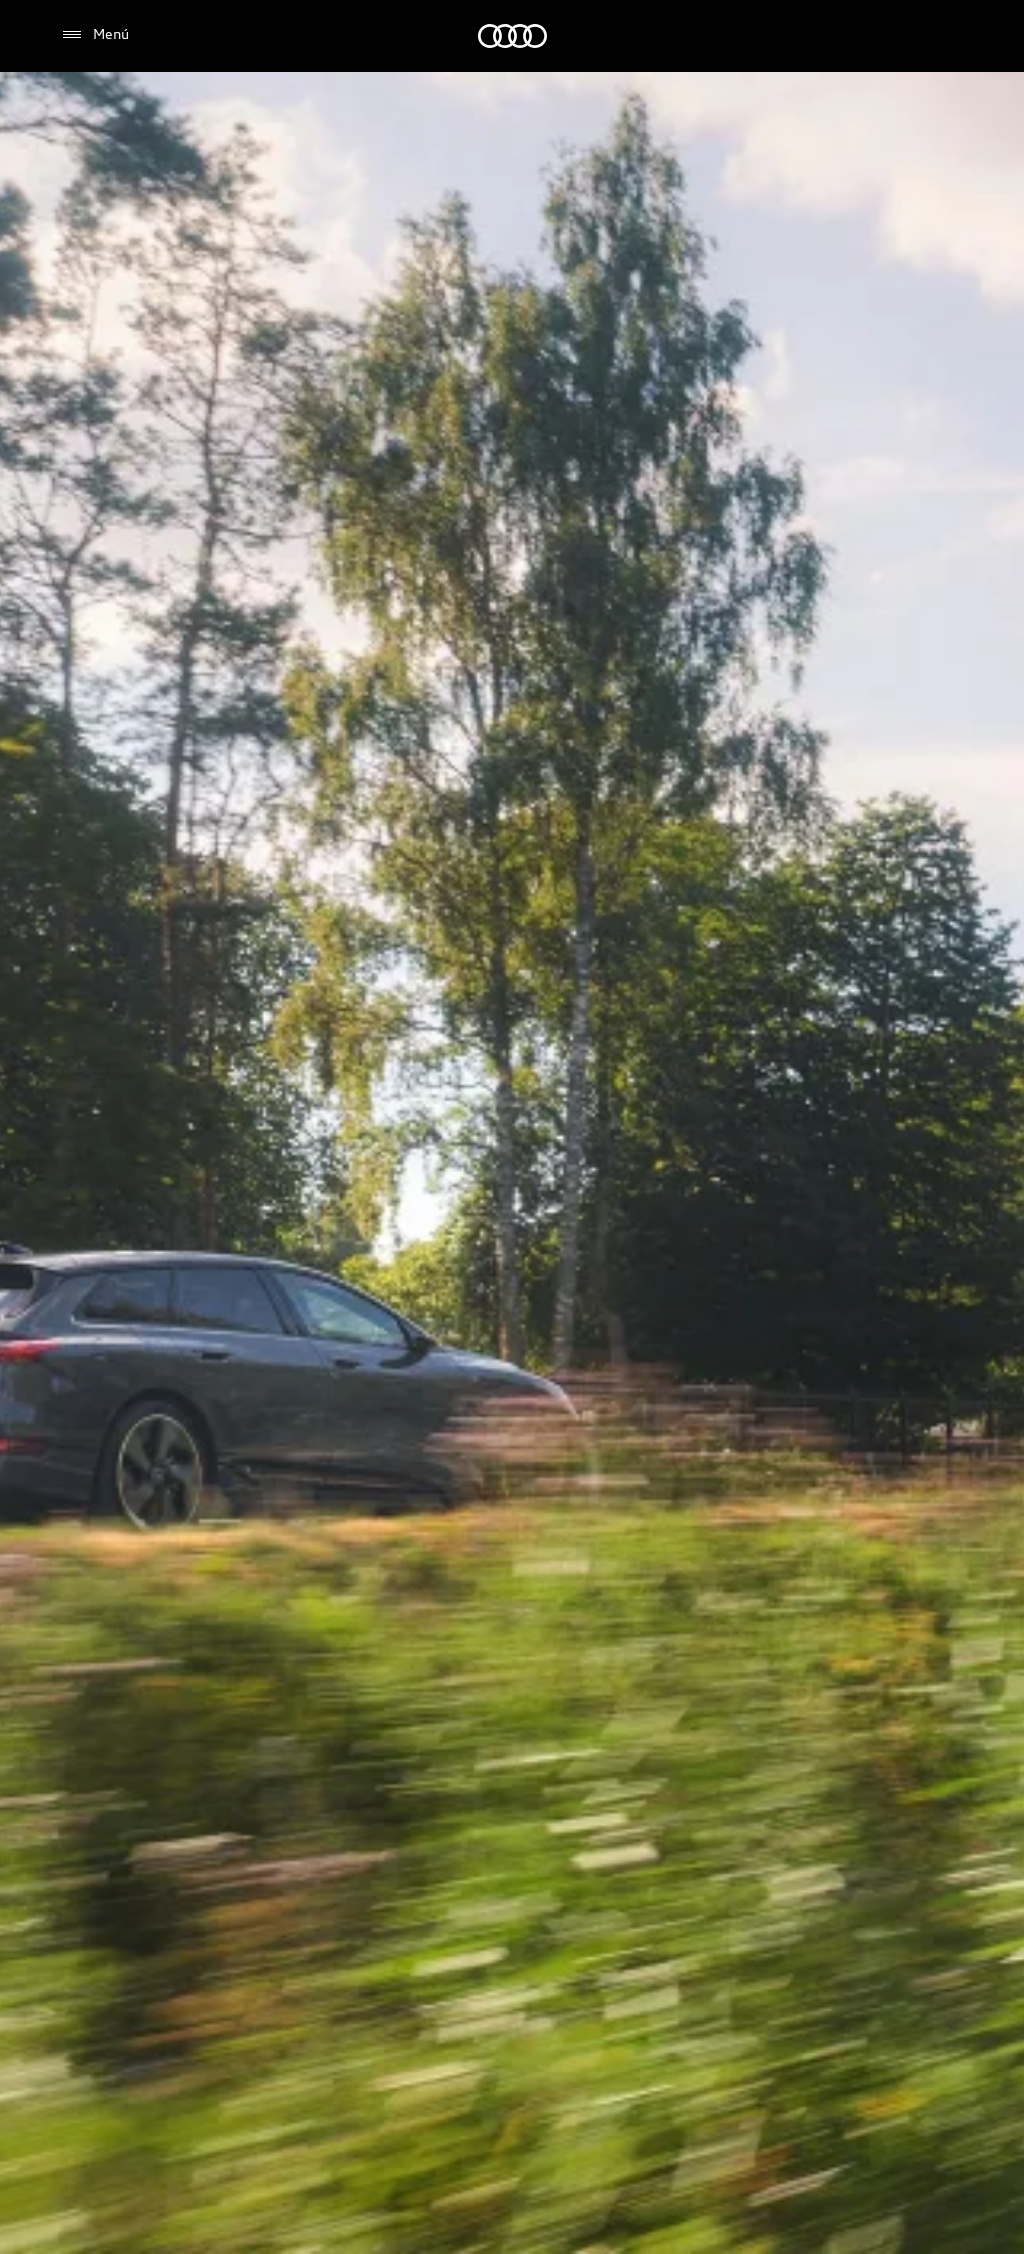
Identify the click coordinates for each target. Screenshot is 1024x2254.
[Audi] (512, 36)
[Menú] (94, 35)
